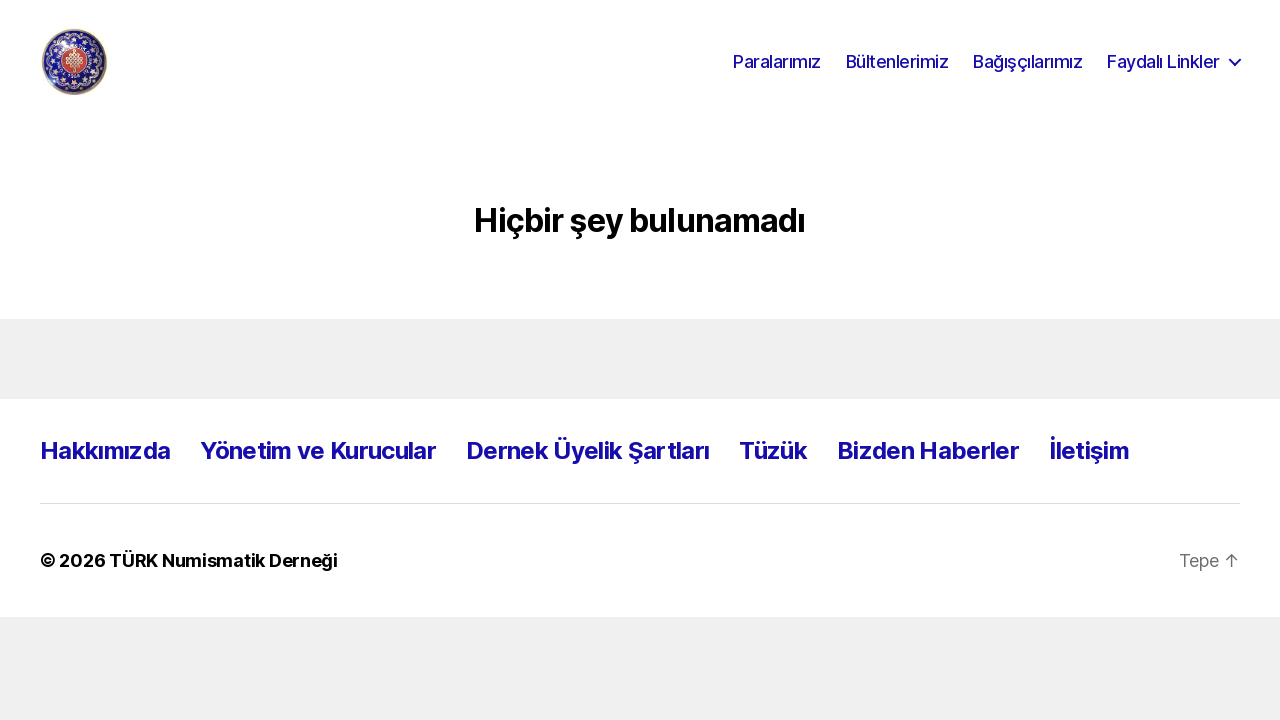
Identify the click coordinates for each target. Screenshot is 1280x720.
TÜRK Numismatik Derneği (223, 583)
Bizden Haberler (928, 473)
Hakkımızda (105, 473)
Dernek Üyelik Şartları (587, 473)
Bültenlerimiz (897, 72)
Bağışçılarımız (1027, 72)
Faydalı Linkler (1163, 72)
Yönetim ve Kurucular (318, 473)
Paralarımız (777, 72)
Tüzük (773, 473)
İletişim (1089, 473)
